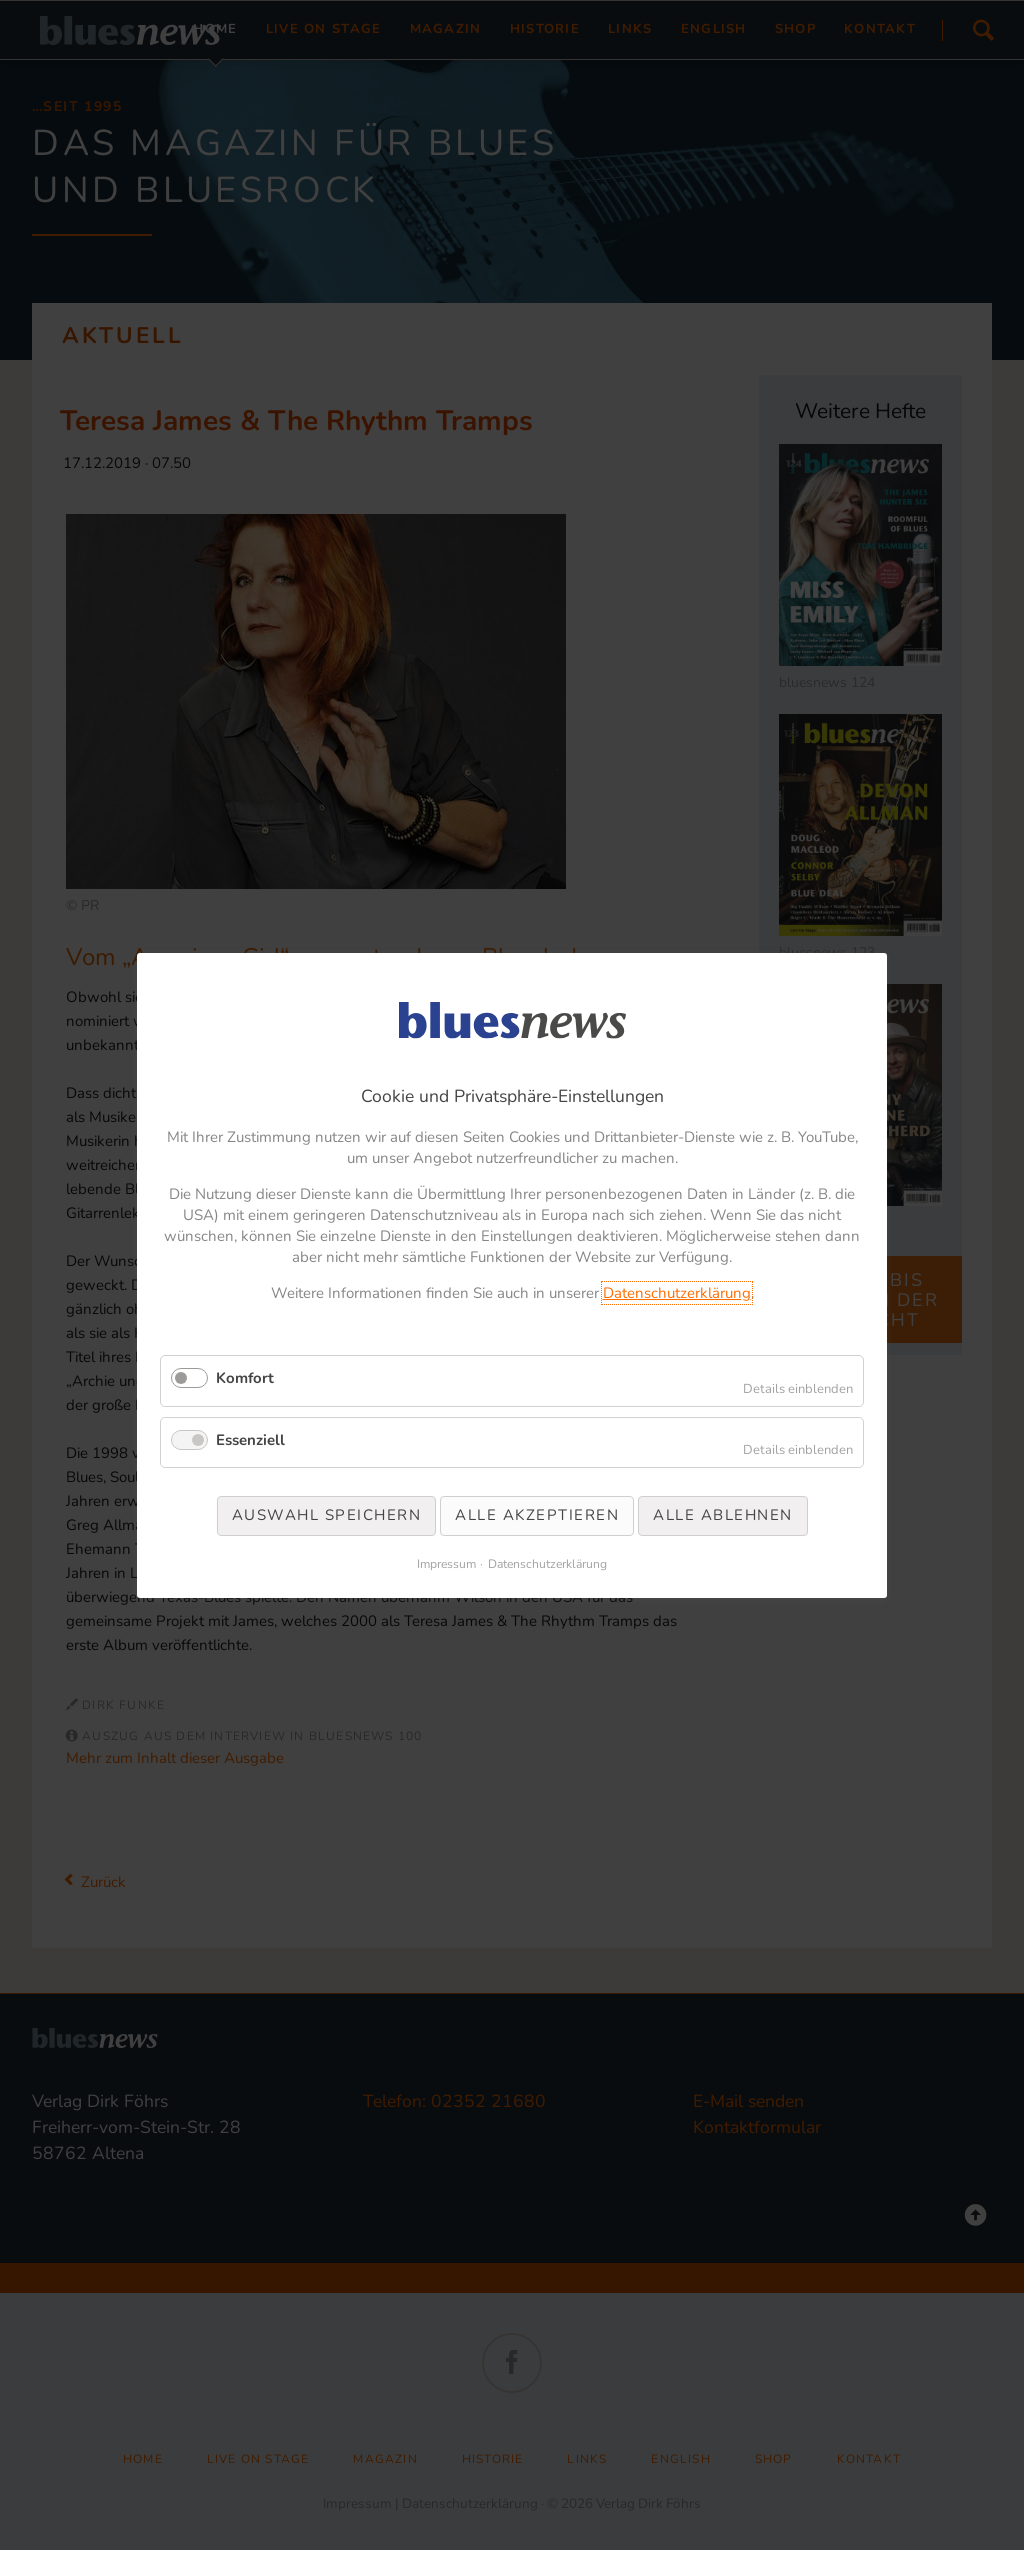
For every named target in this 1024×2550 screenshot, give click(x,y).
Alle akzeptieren (537, 1515)
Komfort (245, 1378)
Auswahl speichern (327, 1515)
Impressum (446, 1563)
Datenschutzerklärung (677, 1293)
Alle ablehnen (723, 1515)
